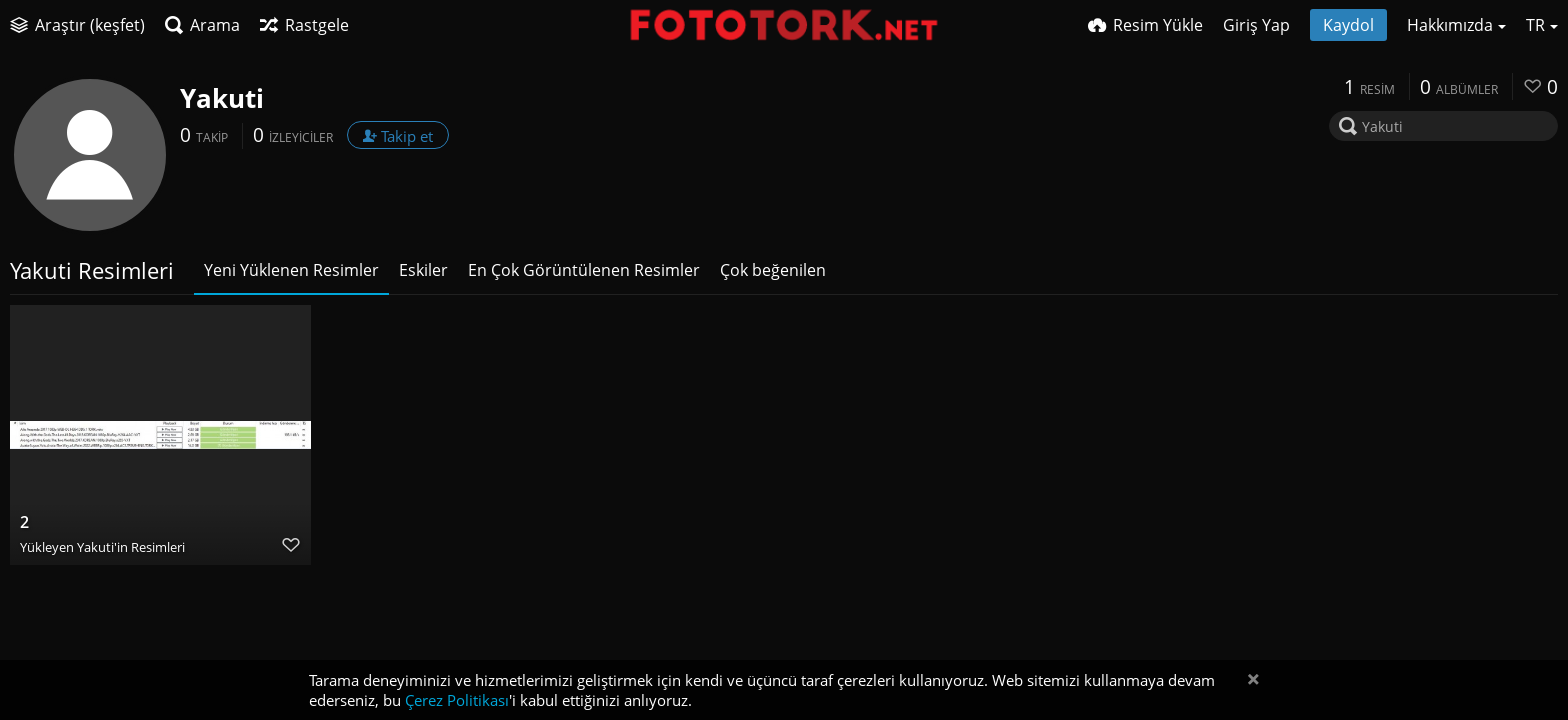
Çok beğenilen (773, 270)
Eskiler (423, 270)
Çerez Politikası (457, 700)
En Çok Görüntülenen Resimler (584, 270)
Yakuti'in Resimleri (131, 547)
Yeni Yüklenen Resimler (291, 270)
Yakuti (222, 98)
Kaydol (1348, 25)
